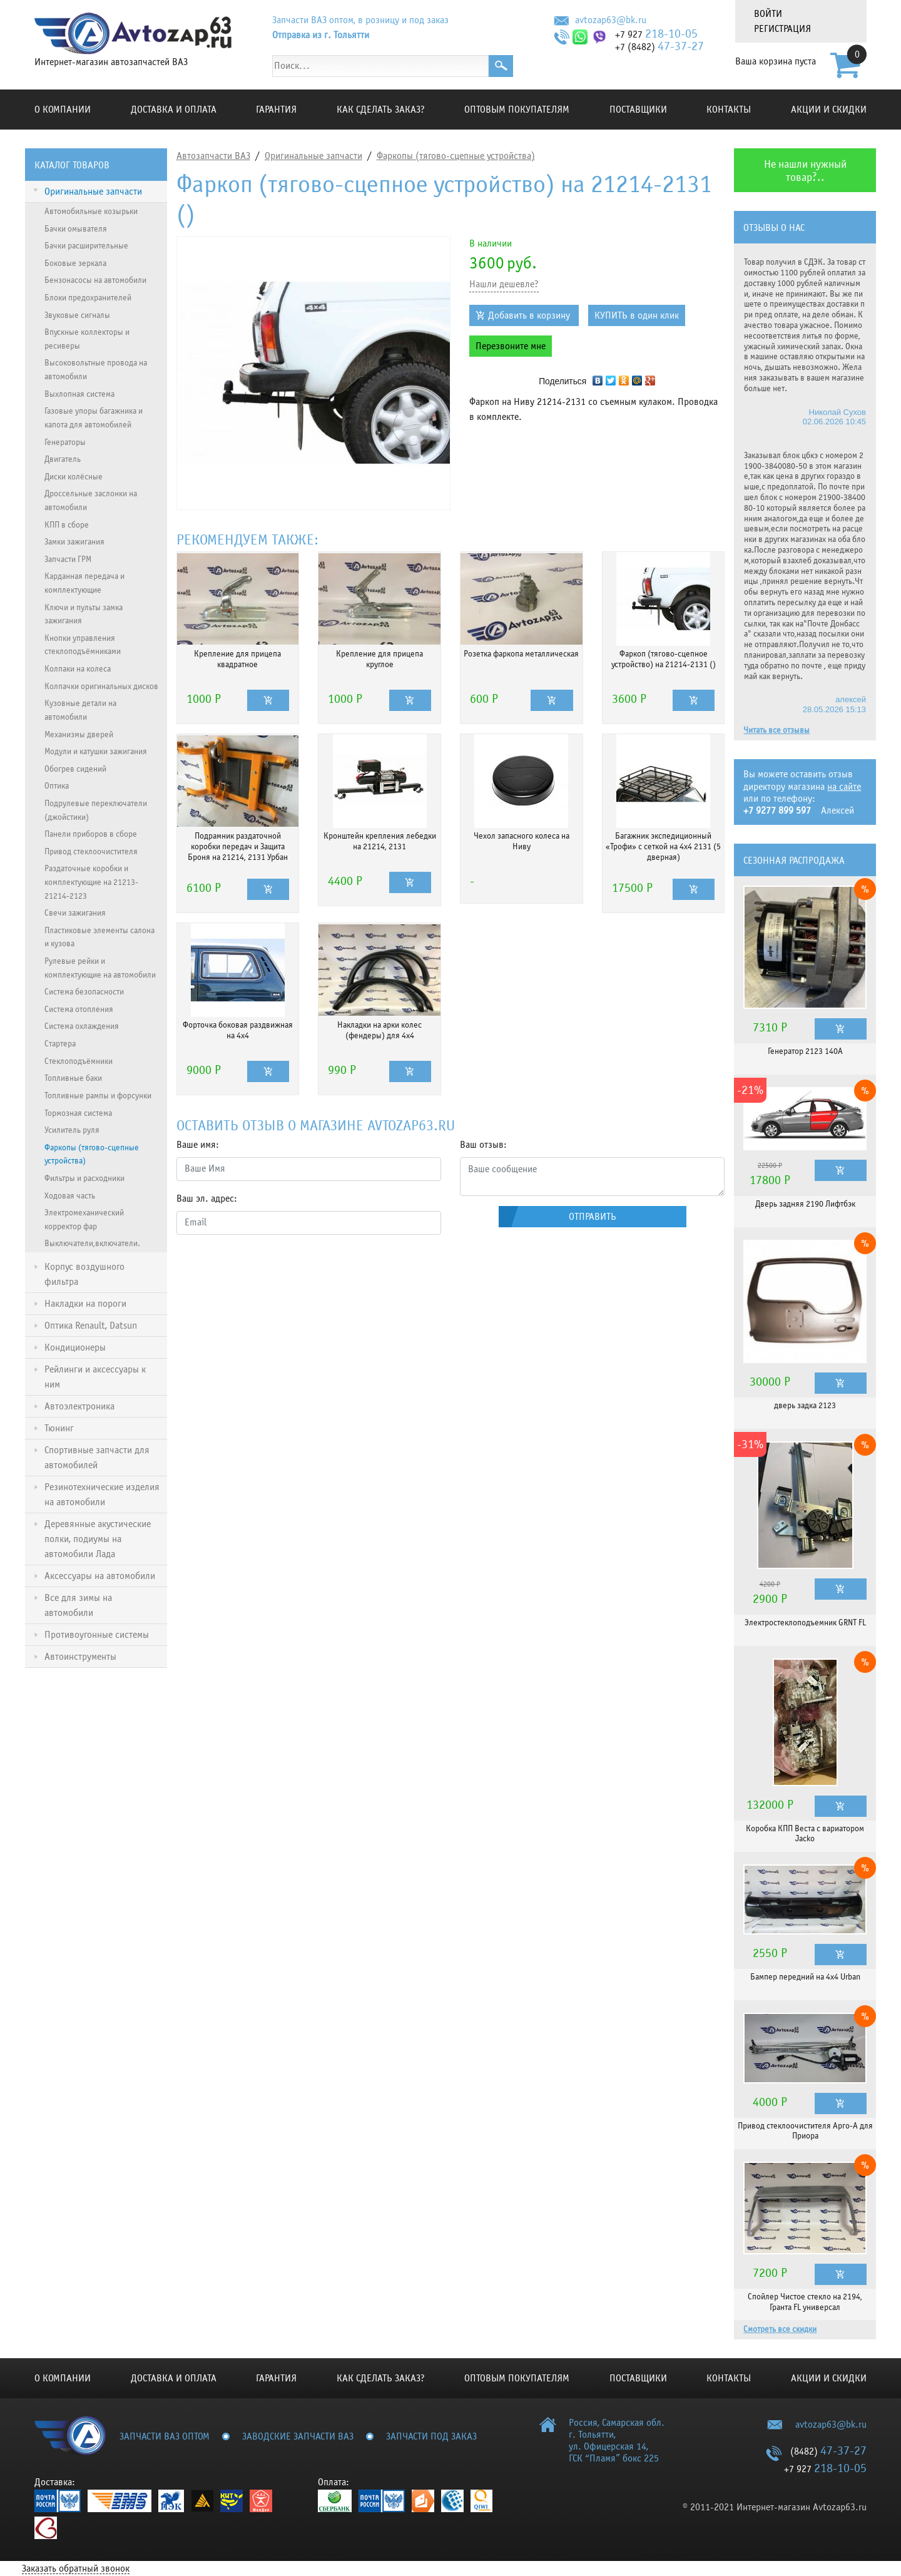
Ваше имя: (197, 1144)
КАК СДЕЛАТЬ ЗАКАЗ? (381, 109)
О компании (62, 109)
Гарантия (276, 109)
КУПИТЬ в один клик (636, 315)
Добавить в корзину (529, 315)
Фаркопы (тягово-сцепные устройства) (456, 155)
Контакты (728, 109)
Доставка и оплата (173, 109)
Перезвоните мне (511, 346)
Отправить (592, 1216)
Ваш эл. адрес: (206, 1198)
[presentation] (271, 1269)
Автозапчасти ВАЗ (213, 155)
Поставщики (638, 109)
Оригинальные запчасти (313, 155)
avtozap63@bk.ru (610, 20)
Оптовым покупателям (516, 109)
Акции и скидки (829, 109)
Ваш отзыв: (483, 1144)
